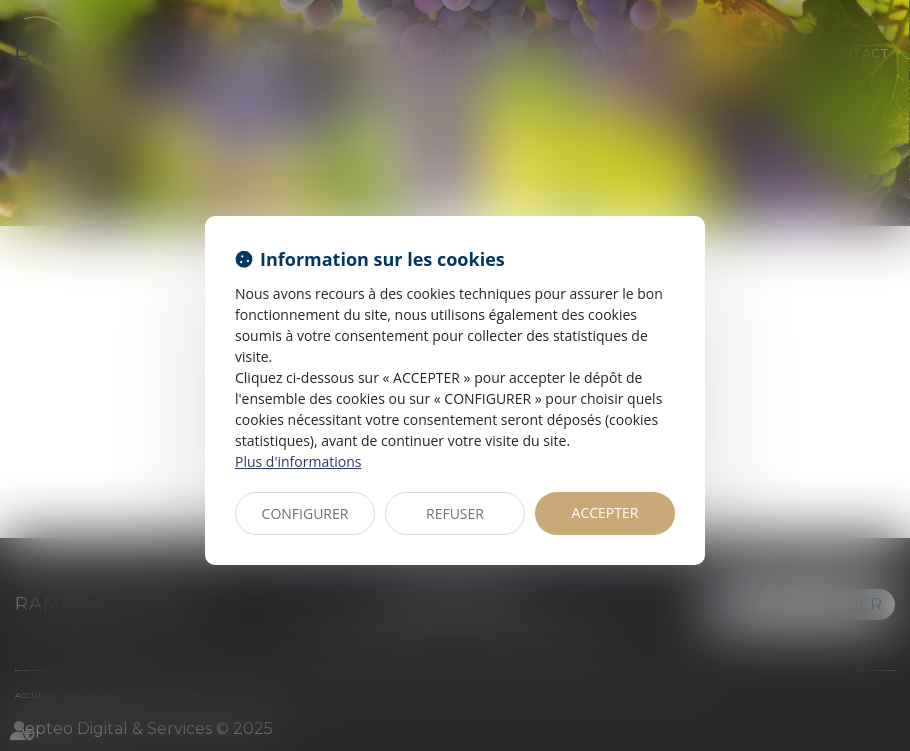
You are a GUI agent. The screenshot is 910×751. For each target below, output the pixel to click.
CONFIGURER (305, 513)
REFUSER (455, 513)
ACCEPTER (605, 512)
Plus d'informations (298, 461)
